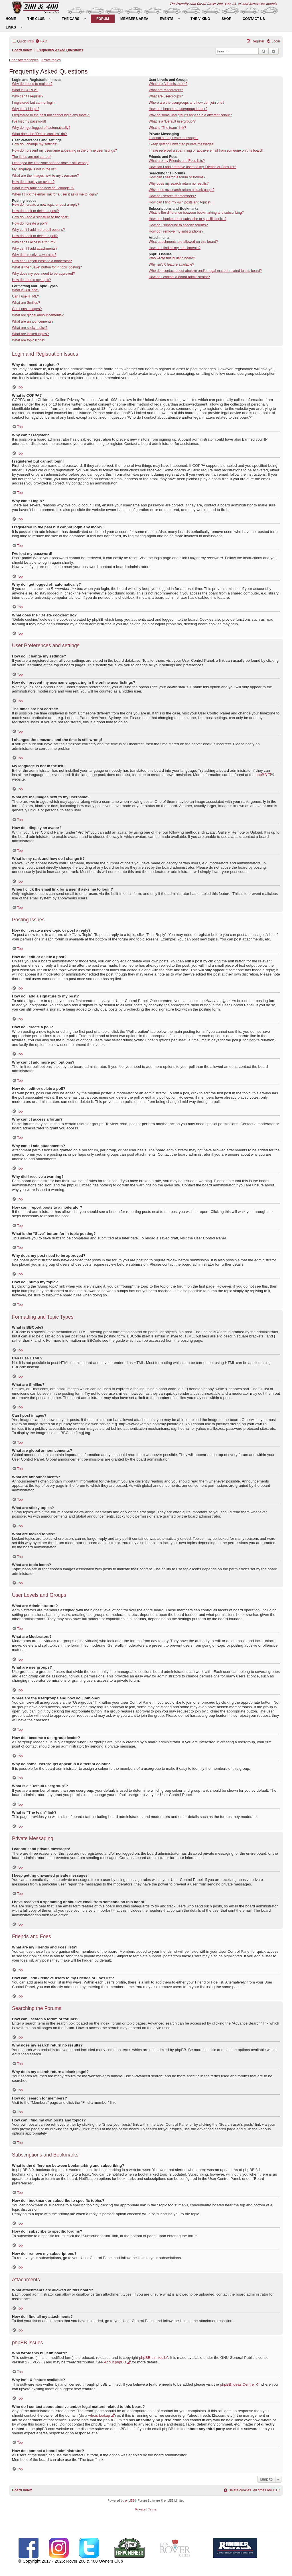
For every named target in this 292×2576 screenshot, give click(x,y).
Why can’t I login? (25, 109)
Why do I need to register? (32, 84)
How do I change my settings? (35, 144)
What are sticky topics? (29, 328)
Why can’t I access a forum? (33, 242)
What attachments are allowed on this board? (183, 242)
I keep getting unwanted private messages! (181, 144)
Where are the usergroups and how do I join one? (186, 103)
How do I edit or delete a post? (35, 211)
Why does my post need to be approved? (43, 274)
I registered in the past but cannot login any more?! (51, 115)
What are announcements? (32, 321)
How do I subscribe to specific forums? (178, 225)
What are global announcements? (38, 315)
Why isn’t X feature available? (171, 264)
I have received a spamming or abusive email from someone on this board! (206, 150)
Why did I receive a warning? (34, 255)
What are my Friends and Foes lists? (177, 161)
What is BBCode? (25, 290)
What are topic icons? (28, 340)
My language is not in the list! (34, 169)
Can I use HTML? (25, 296)
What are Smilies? (26, 303)
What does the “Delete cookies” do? (39, 134)
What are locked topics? (30, 334)
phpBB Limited (151, 2357)
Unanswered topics (23, 60)
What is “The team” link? (167, 128)
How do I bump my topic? (31, 280)
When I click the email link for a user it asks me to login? (55, 194)
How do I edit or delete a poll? (35, 236)
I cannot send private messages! (173, 138)
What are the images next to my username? (45, 176)
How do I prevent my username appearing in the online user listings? (64, 150)
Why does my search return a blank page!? (181, 190)
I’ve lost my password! (29, 121)
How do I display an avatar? (33, 182)
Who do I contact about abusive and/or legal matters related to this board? (205, 271)
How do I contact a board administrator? (179, 277)
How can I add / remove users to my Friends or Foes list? (192, 167)
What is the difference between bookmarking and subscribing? (196, 213)
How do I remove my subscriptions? (176, 231)
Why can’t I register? (27, 96)
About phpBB (115, 2362)
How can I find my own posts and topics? (180, 202)
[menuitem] (11, 19)
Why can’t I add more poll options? (38, 230)
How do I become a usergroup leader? (178, 109)
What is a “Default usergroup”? (172, 121)
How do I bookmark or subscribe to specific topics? (187, 219)
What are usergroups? (166, 96)
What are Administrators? (168, 84)
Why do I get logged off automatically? (41, 128)
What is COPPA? (25, 90)
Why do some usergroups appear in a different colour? (190, 115)
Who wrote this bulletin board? (172, 258)
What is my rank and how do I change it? (43, 188)
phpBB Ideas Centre (237, 2384)
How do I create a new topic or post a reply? (45, 205)
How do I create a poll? (29, 223)
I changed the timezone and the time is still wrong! (50, 163)
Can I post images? (27, 309)
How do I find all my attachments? (174, 248)
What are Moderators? (166, 90)
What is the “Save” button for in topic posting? (47, 267)
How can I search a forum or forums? (177, 177)
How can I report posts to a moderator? (42, 261)
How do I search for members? (172, 196)
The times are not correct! (31, 157)
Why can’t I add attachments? (34, 249)
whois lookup (99, 2415)
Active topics (51, 60)
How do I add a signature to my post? (40, 217)
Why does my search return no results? (178, 184)
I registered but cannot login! (34, 103)
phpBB (261, 775)
